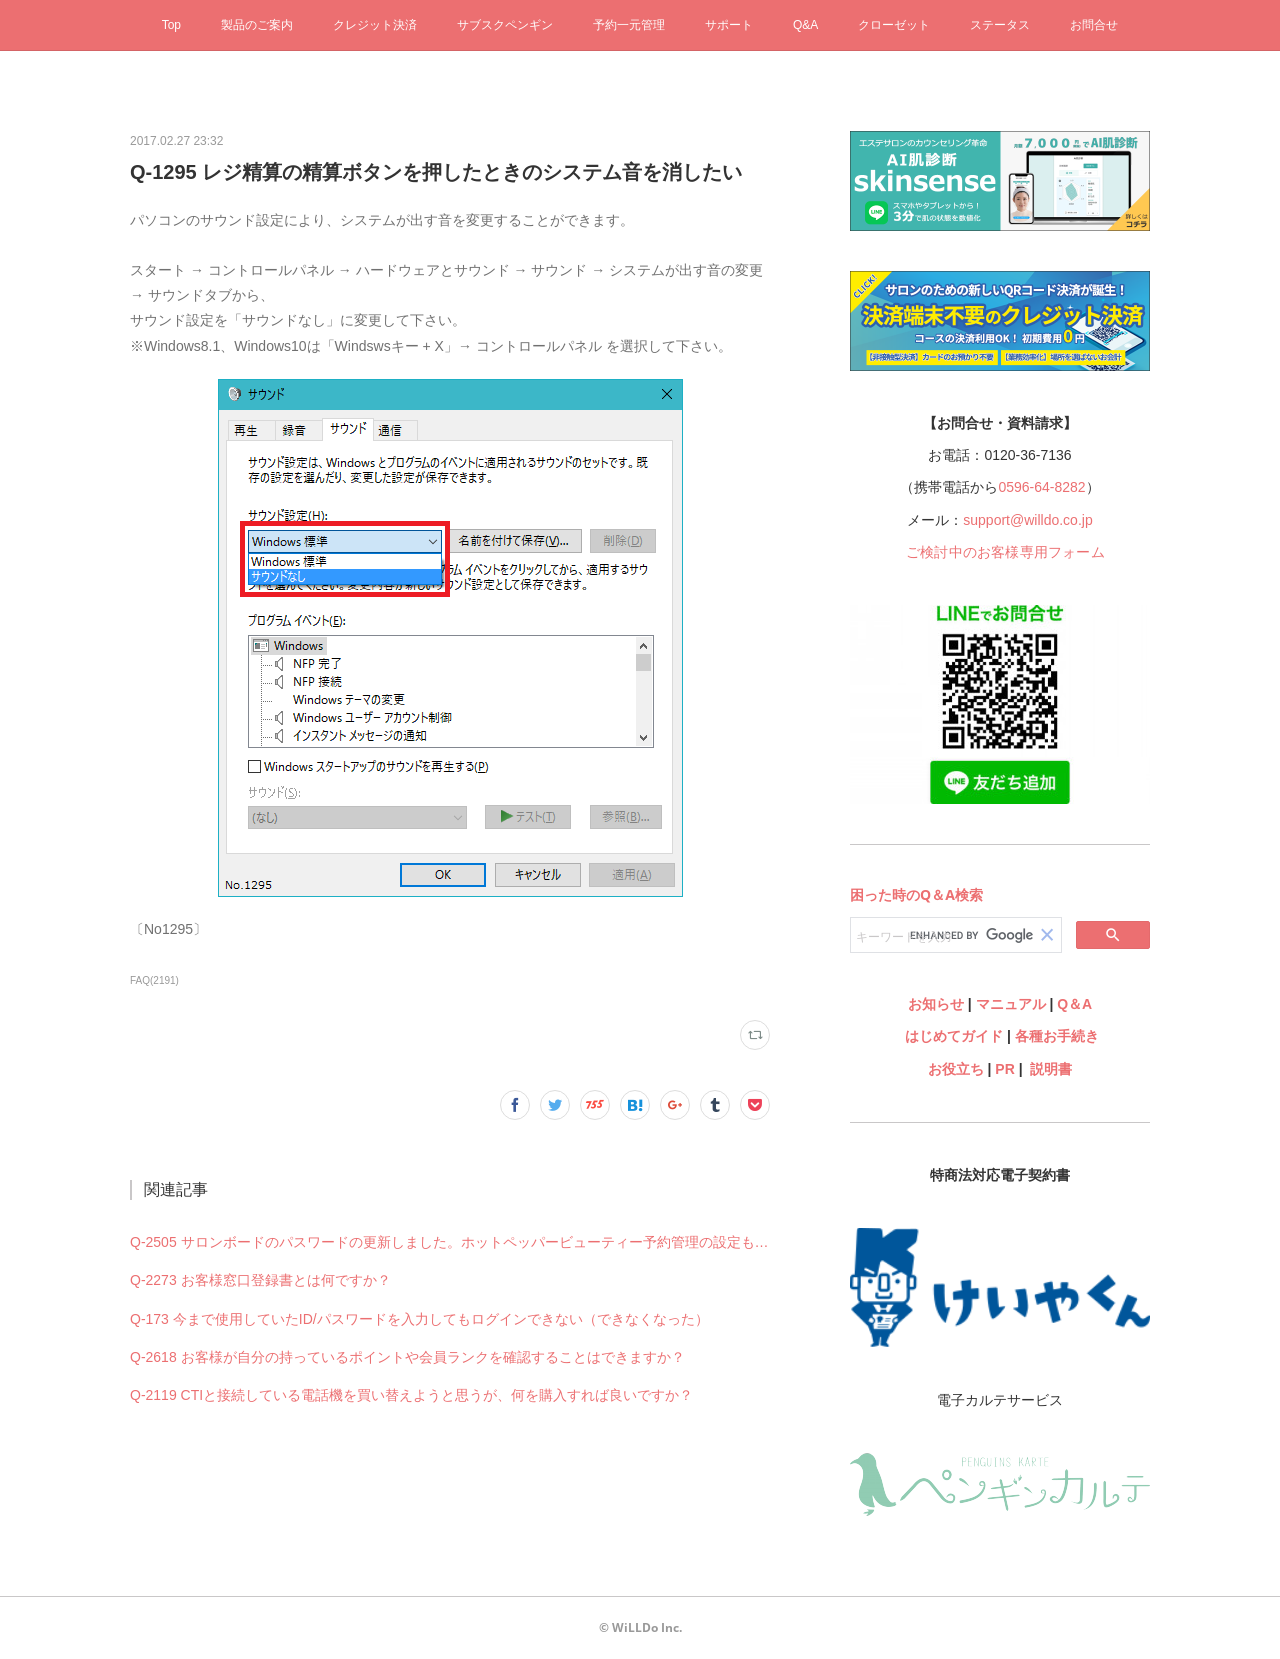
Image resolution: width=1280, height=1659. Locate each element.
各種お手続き (1057, 1036)
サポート (729, 25)
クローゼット (894, 25)
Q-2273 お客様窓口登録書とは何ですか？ (260, 1280)
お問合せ (1094, 25)
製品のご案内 (257, 25)
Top (171, 25)
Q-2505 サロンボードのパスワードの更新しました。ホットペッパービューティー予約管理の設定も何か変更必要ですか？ (450, 1242)
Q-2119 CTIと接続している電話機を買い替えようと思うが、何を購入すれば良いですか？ (411, 1395)
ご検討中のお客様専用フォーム (1005, 552)
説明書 (1051, 1069)
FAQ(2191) (154, 980)
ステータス (1000, 25)
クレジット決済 (375, 25)
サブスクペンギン (505, 25)
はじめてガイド (952, 1036)
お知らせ (936, 1004)
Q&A (805, 25)
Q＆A (1074, 1004)
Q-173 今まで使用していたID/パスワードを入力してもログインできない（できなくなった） (419, 1319)
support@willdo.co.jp (1027, 520)
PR (1004, 1069)
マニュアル (1011, 1004)
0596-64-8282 (1041, 487)
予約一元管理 (629, 25)
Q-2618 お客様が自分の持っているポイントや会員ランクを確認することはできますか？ (407, 1357)
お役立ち (956, 1069)
